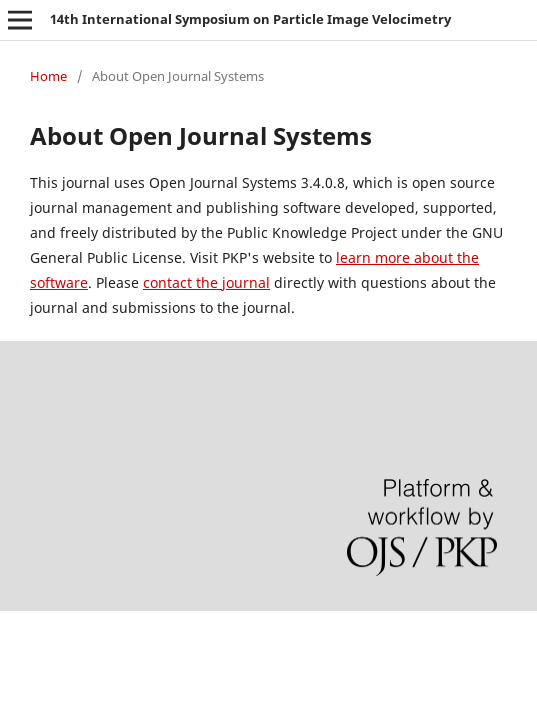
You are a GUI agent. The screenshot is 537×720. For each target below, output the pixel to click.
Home (48, 76)
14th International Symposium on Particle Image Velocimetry (250, 19)
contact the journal (206, 282)
